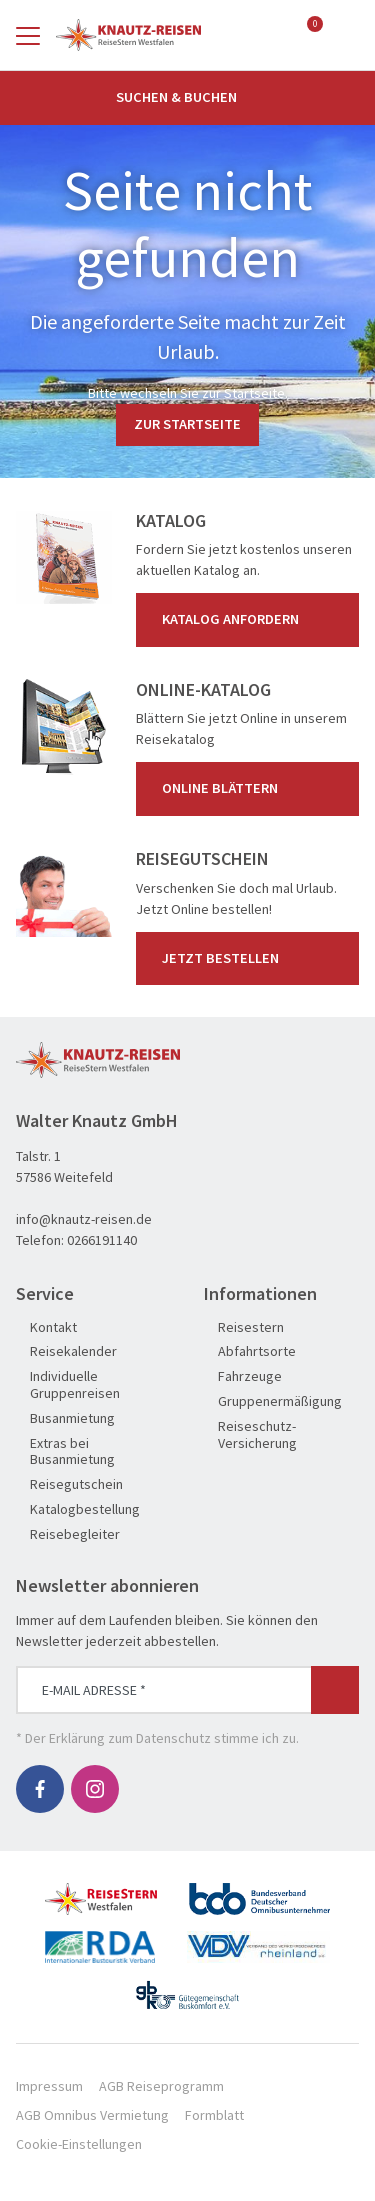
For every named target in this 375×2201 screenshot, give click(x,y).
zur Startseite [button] (187, 424)
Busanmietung (65, 1418)
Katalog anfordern (251, 620)
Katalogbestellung (78, 1509)
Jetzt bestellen (251, 958)
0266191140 (102, 1240)
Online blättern (251, 789)
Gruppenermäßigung (273, 1401)
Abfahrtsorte (250, 1351)
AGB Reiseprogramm (161, 2086)
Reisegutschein (69, 1484)
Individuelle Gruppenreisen (68, 1385)
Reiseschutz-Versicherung (250, 1435)
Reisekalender (66, 1351)
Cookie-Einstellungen (79, 2144)
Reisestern (244, 1327)
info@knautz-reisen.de (84, 1219)
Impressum (49, 2086)
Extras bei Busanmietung (65, 1452)
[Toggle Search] (347, 35)
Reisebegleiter (68, 1534)
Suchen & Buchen (188, 97)
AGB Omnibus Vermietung (92, 2115)
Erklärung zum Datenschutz (130, 1738)
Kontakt (46, 1327)
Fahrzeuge (243, 1376)
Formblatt (214, 2115)
